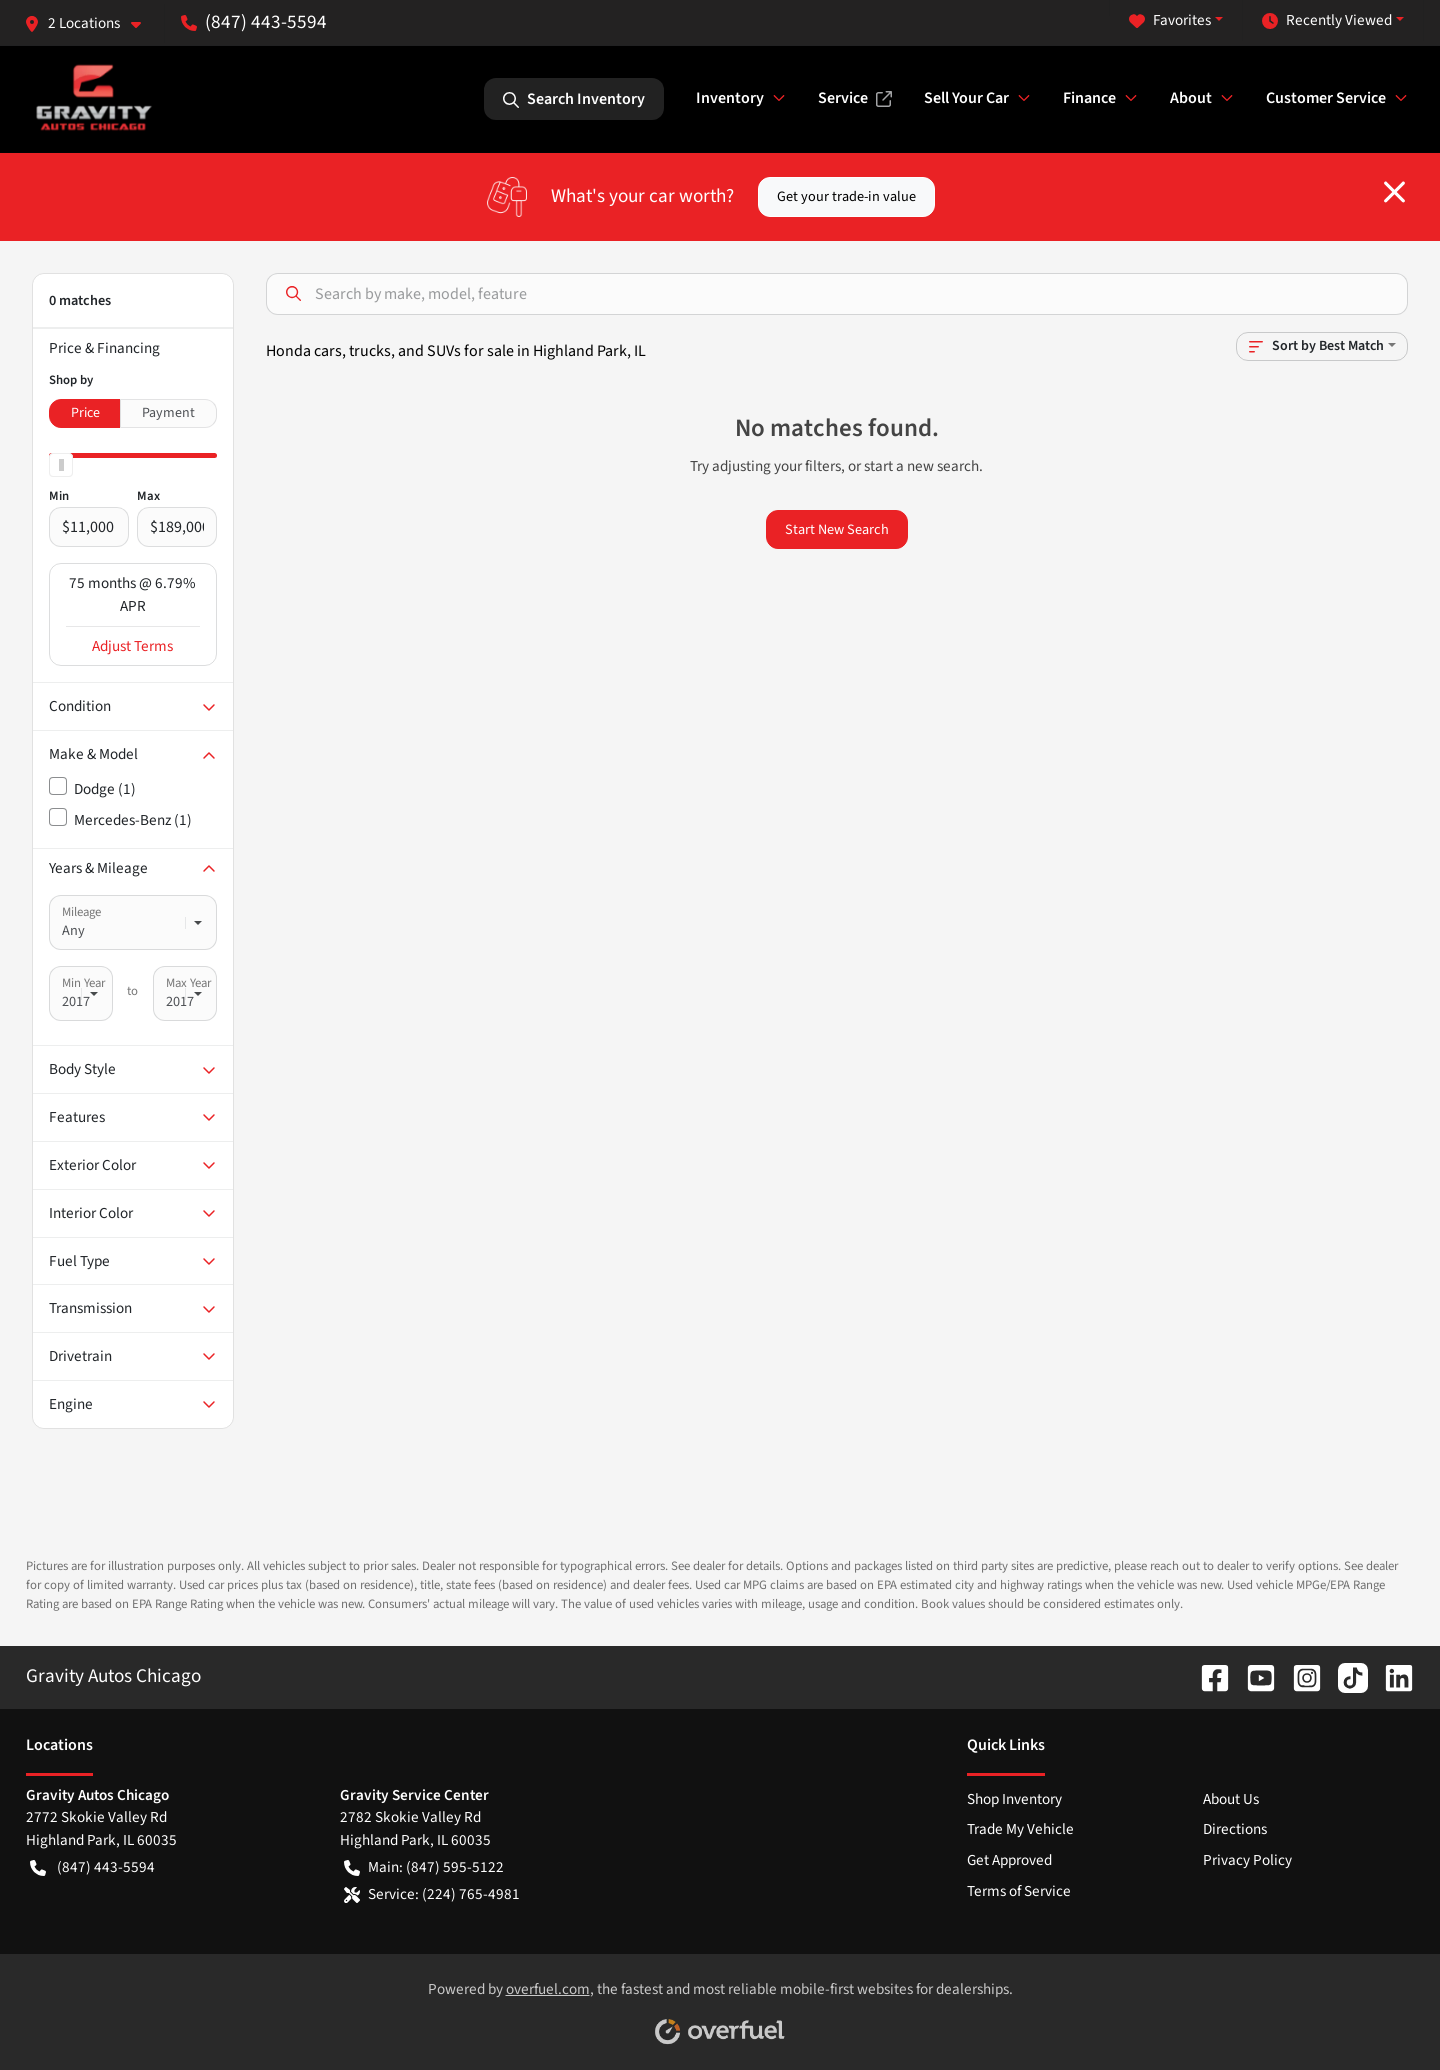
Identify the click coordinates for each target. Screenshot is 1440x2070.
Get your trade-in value (846, 196)
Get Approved (1009, 1860)
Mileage (81, 912)
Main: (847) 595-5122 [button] (424, 1867)
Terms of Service (1019, 1891)
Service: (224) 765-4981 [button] (432, 1894)
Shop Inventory (1014, 1799)
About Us (1231, 1799)
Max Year (188, 983)
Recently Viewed (1327, 20)
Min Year (83, 983)
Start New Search (837, 529)
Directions (1235, 1829)
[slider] (61, 465)
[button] (90, 23)
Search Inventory (574, 99)
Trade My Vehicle (1020, 1829)
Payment (168, 413)
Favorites (1170, 20)
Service (855, 98)
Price (85, 413)
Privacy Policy (1247, 1860)
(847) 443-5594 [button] (254, 22)
